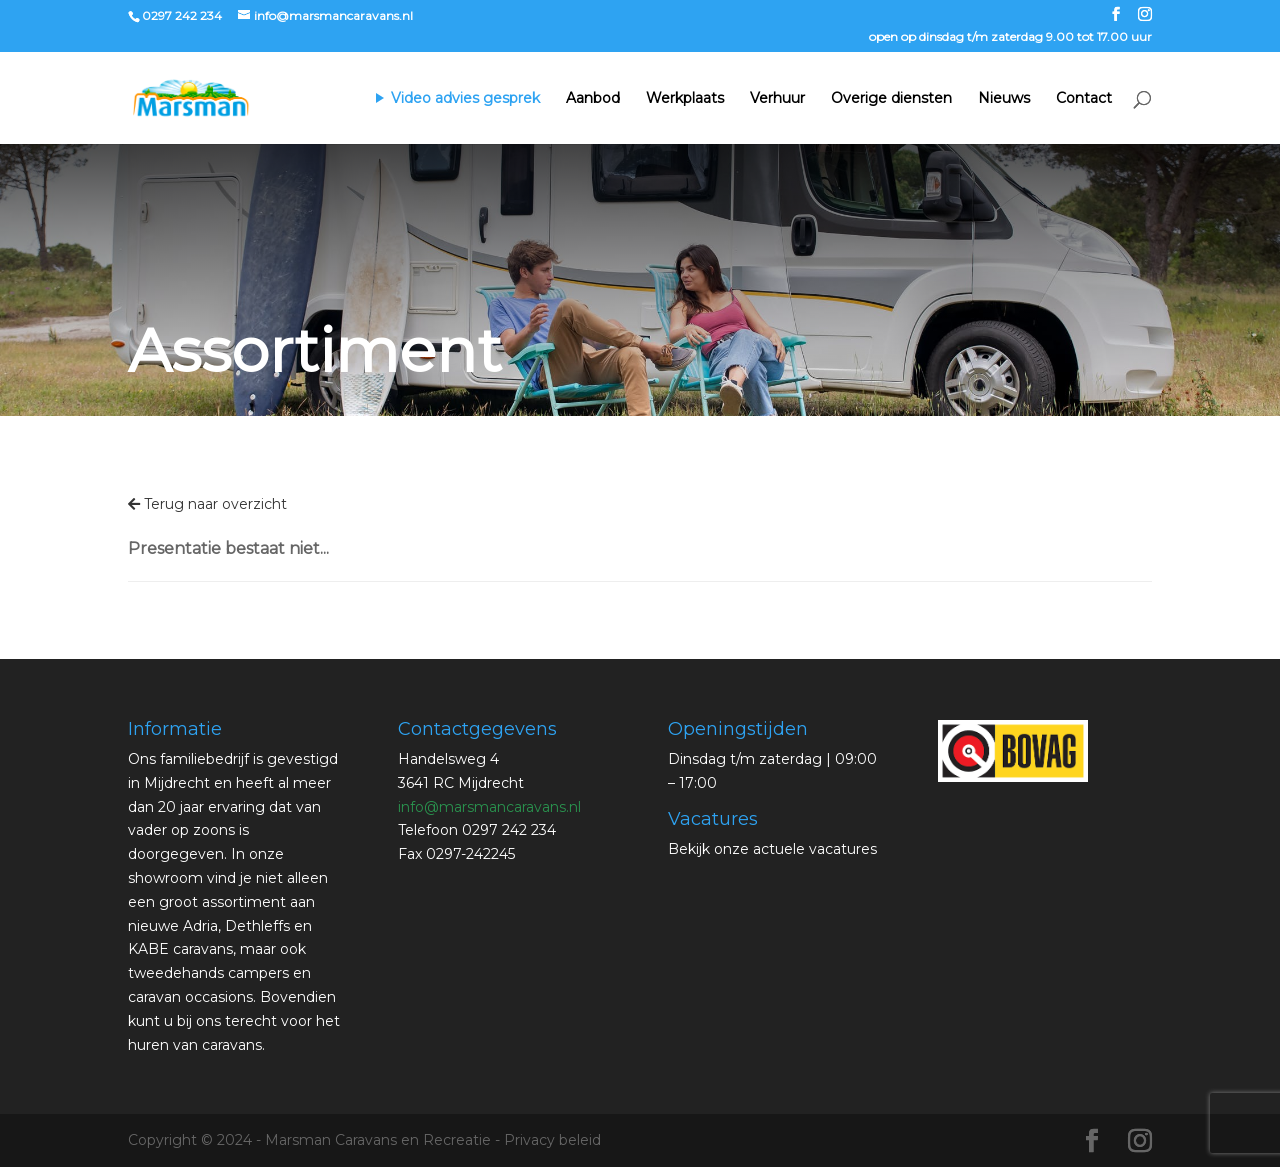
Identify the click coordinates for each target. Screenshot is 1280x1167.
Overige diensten (891, 99)
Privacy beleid (552, 1140)
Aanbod (593, 99)
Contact (1084, 99)
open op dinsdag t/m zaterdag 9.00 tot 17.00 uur (1010, 37)
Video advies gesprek (465, 99)
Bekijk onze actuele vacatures (772, 849)
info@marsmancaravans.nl (489, 807)
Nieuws (1004, 99)
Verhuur (777, 99)
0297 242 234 (182, 15)
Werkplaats (685, 99)
